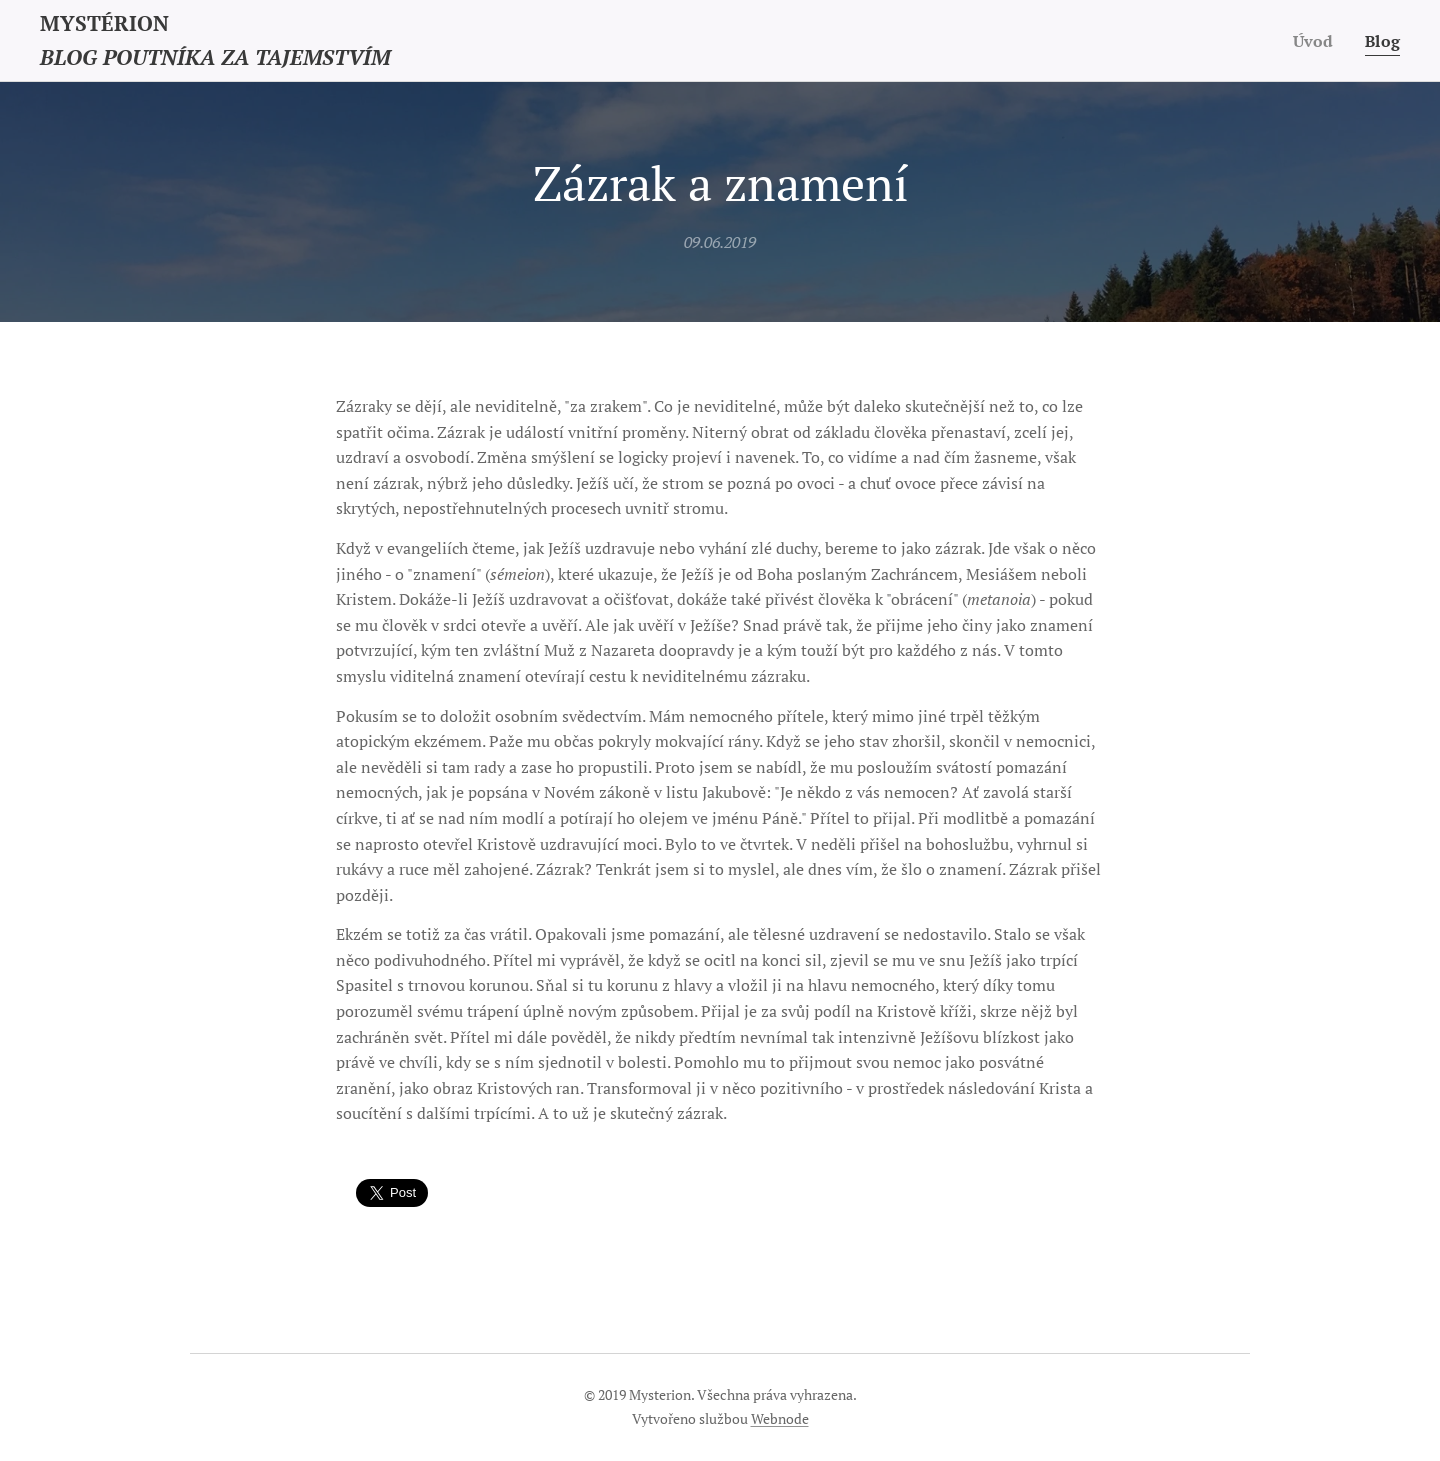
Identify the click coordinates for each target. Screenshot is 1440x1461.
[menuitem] (1315, 41)
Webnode (780, 1418)
